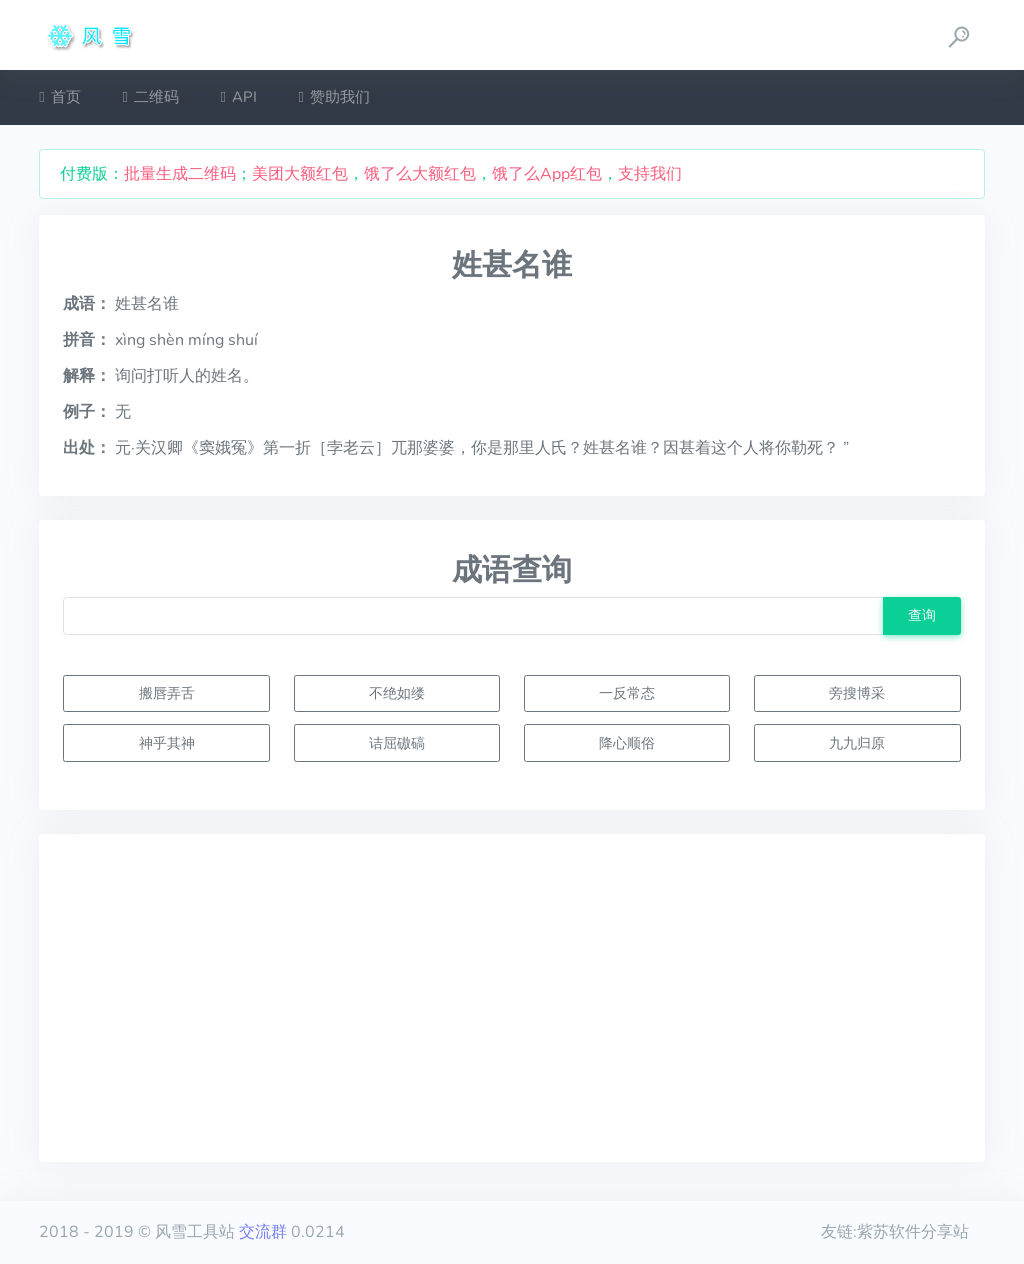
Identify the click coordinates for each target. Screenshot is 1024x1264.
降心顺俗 (627, 743)
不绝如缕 (397, 693)
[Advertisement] (511, 998)
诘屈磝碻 (397, 743)
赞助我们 (334, 97)
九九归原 (857, 743)
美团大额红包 (300, 174)
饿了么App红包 (547, 174)
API (239, 97)
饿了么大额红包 (420, 174)
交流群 (263, 1232)
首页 (59, 97)
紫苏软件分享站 (913, 1232)
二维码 (150, 97)
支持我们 (650, 174)
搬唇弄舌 (167, 693)
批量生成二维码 (180, 174)
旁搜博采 (857, 693)
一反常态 (627, 693)
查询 (922, 615)
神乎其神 (167, 743)
